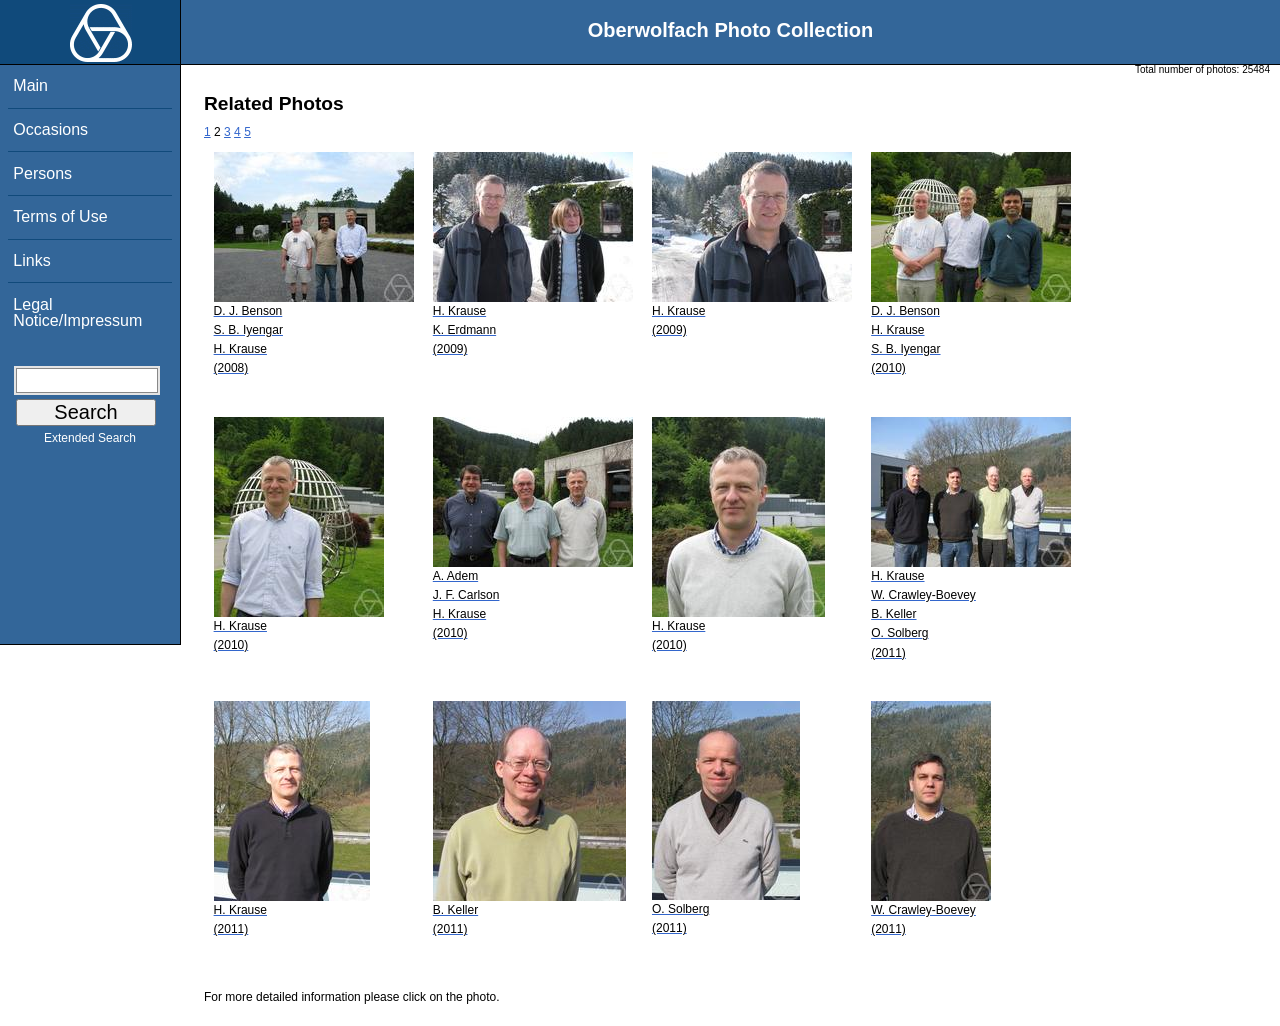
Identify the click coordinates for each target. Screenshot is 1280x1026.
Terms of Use (60, 216)
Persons (42, 173)
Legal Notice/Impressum (77, 312)
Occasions (50, 129)
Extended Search (90, 442)
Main (30, 85)
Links (31, 260)
